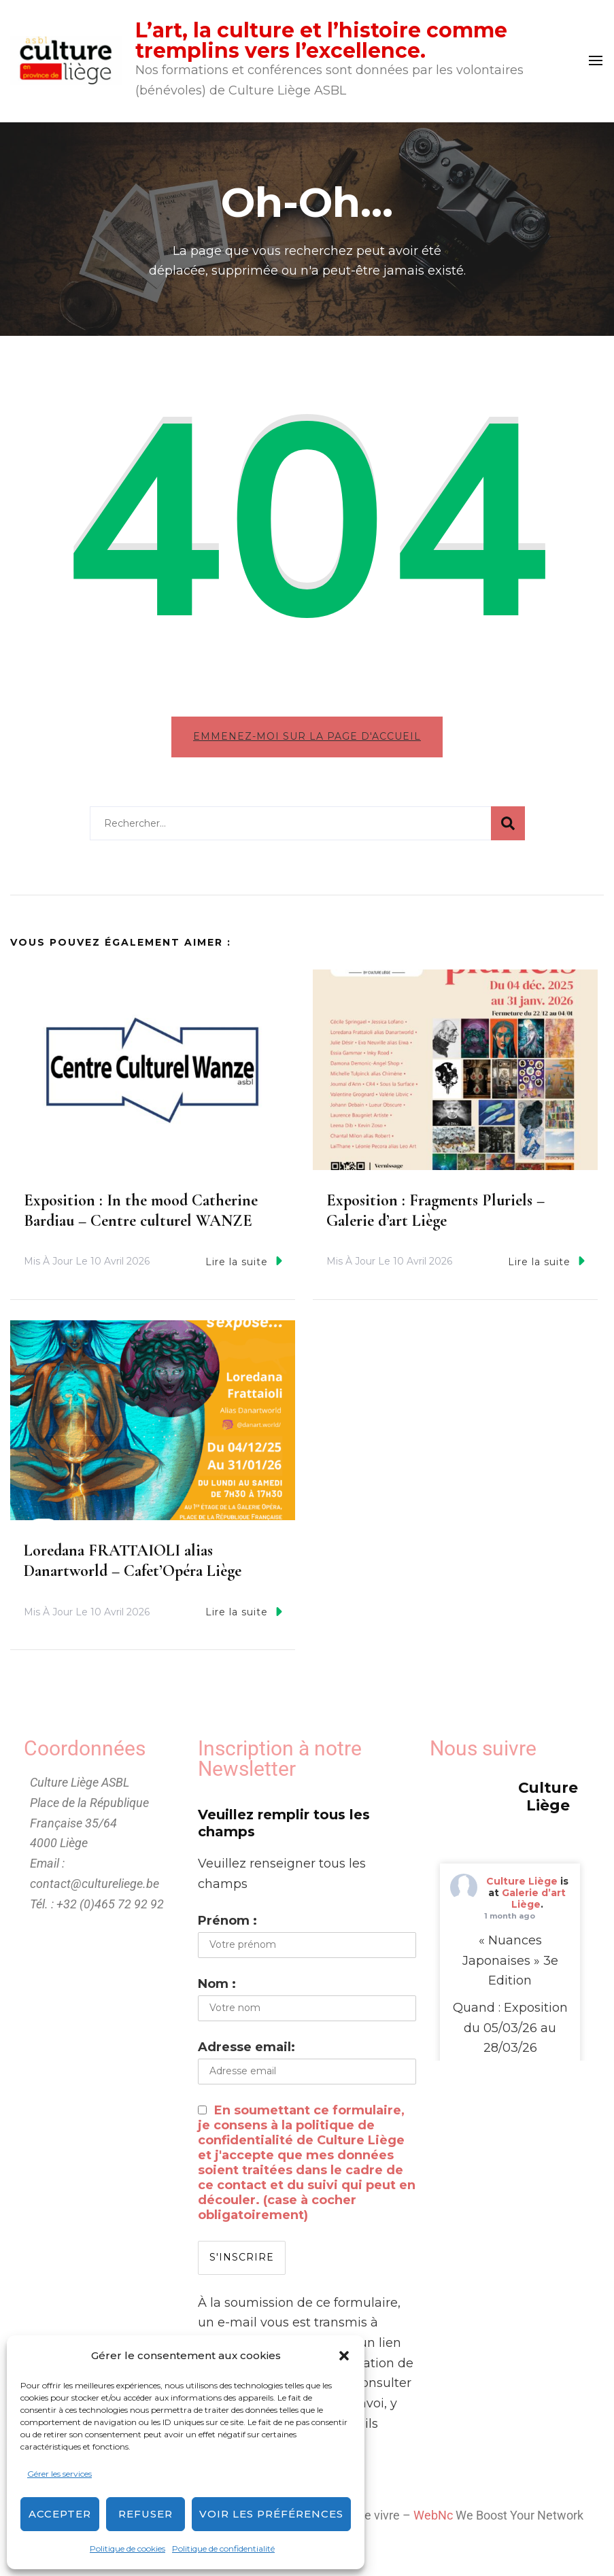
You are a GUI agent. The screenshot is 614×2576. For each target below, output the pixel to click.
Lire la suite (243, 1266)
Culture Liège (522, 1887)
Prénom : (227, 1925)
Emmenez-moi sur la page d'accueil (307, 736)
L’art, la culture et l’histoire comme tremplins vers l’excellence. (321, 40)
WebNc (433, 2520)
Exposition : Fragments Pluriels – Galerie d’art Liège (435, 1215)
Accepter (60, 2513)
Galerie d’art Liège (534, 1904)
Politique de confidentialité (223, 2548)
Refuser (145, 2513)
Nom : (217, 1988)
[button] (344, 2356)
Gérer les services (59, 2474)
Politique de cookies (127, 2548)
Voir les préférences (271, 2513)
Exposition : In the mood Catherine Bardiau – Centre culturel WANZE (141, 1215)
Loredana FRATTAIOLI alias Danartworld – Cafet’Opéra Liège (132, 1566)
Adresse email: (246, 2051)
